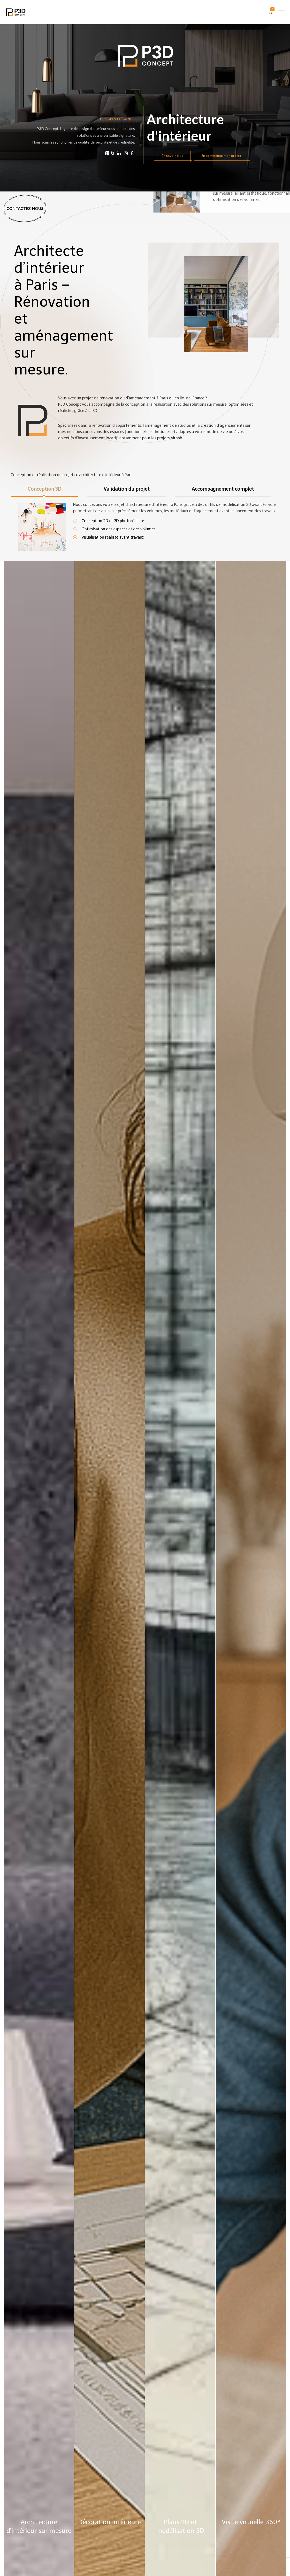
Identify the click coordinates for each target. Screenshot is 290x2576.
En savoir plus (181, 155)
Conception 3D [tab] (44, 489)
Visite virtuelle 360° (251, 2522)
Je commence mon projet (230, 155)
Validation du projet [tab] (127, 489)
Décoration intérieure (109, 2522)
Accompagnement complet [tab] (223, 489)
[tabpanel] (145, 529)
